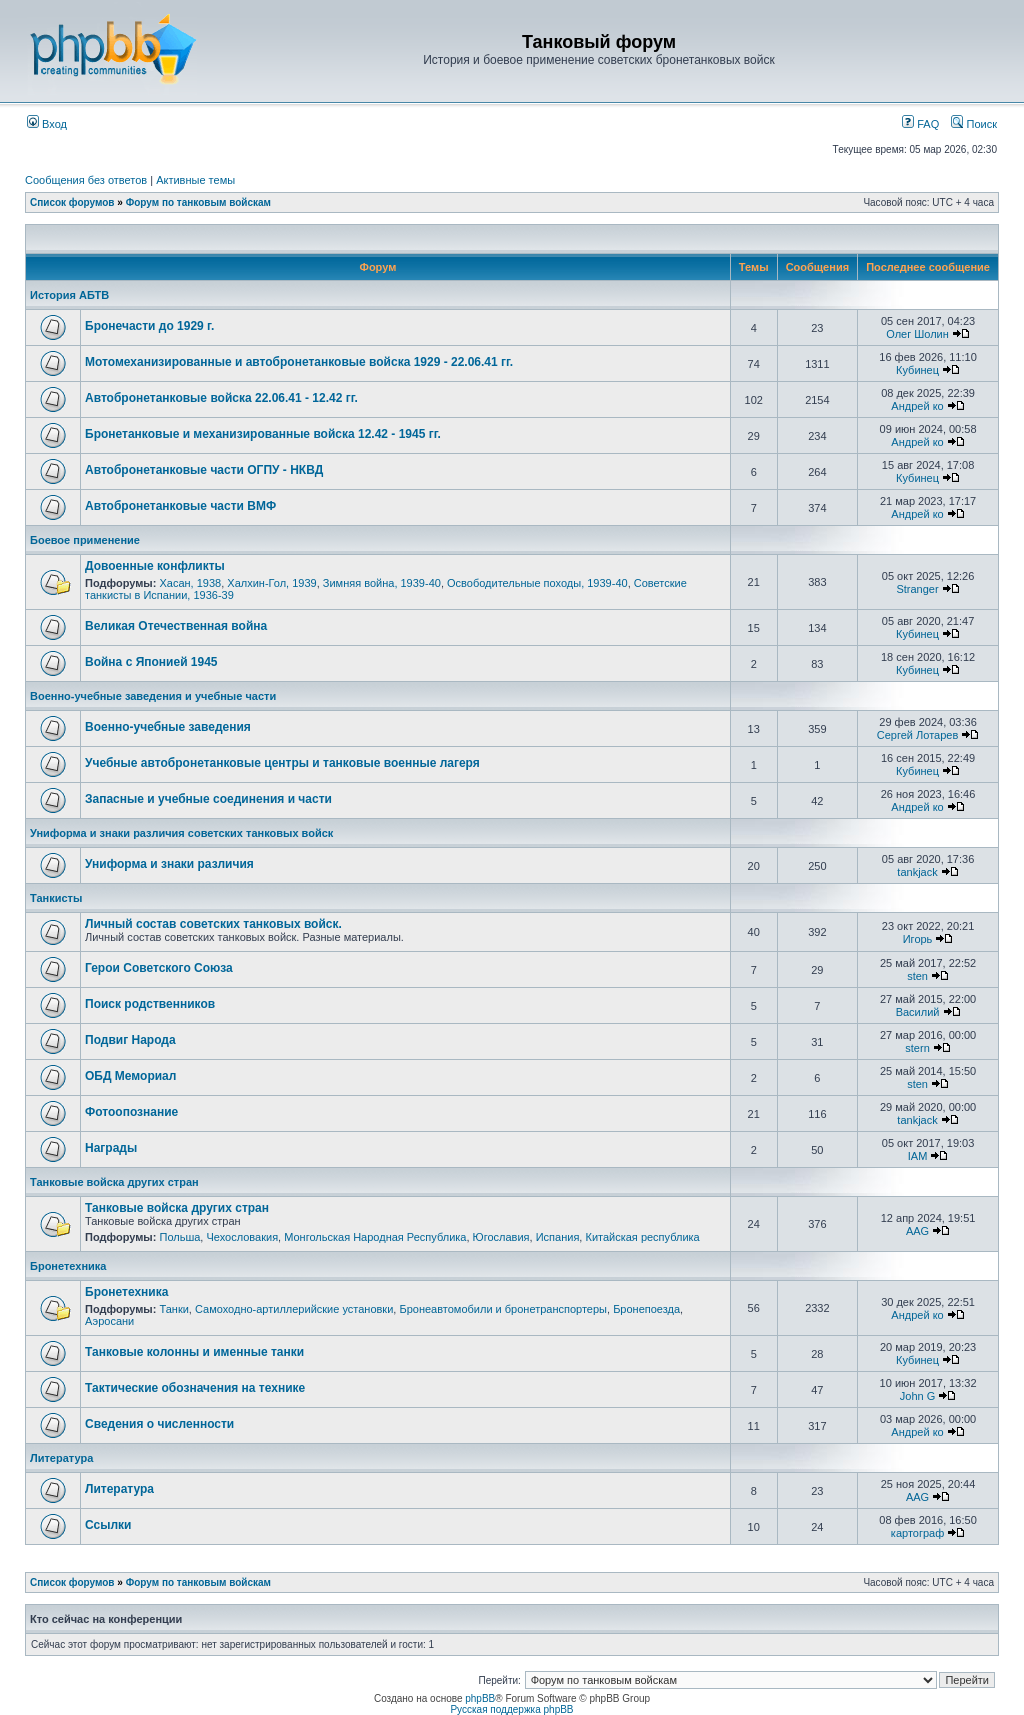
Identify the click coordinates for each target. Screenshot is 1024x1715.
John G (917, 1396)
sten (917, 976)
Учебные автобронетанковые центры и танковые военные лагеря (282, 763)
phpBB (480, 1698)
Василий (918, 1012)
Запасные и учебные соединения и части (208, 799)
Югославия (501, 1237)
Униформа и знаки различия (169, 864)
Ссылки (108, 1525)
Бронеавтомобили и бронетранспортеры (503, 1309)
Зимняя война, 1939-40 (382, 583)
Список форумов (72, 202)
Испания (558, 1237)
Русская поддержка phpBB (511, 1709)
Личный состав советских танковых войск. (213, 924)
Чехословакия (242, 1237)
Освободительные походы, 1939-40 (537, 583)
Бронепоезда (646, 1309)
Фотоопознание (131, 1112)
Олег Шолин (917, 334)
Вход (47, 124)
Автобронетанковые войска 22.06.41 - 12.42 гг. (221, 398)
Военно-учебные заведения (168, 727)
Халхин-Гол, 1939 (271, 583)
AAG (917, 1231)
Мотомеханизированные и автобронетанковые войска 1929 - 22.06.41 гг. (299, 362)
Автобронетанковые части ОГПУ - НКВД (204, 470)
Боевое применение (85, 540)
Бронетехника (68, 1266)
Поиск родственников (150, 1004)
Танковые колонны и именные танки (194, 1352)
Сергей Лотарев (917, 735)
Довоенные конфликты (155, 566)
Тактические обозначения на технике (195, 1388)
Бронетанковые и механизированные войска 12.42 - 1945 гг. (263, 434)
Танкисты (56, 898)
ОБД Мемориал (130, 1076)
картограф (917, 1533)
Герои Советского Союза (159, 968)
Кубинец (917, 370)
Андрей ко (917, 406)
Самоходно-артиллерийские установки (294, 1309)
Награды (111, 1148)
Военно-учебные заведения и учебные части (153, 696)
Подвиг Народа (130, 1040)
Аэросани (109, 1321)
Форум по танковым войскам (198, 202)
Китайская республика (642, 1237)
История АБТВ (69, 295)
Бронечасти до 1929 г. (149, 326)
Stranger (917, 589)
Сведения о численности (159, 1424)
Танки (173, 1309)
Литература (61, 1458)
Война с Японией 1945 (151, 662)
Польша (179, 1237)
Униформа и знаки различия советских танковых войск (181, 833)
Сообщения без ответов (86, 180)
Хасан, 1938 (190, 583)
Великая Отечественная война (176, 626)
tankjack (917, 872)
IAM (918, 1156)
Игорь (918, 939)
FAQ (920, 124)
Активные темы (195, 180)
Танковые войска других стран (114, 1182)
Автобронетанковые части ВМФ (180, 506)
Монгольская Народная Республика (375, 1237)
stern (917, 1048)
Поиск (974, 124)
